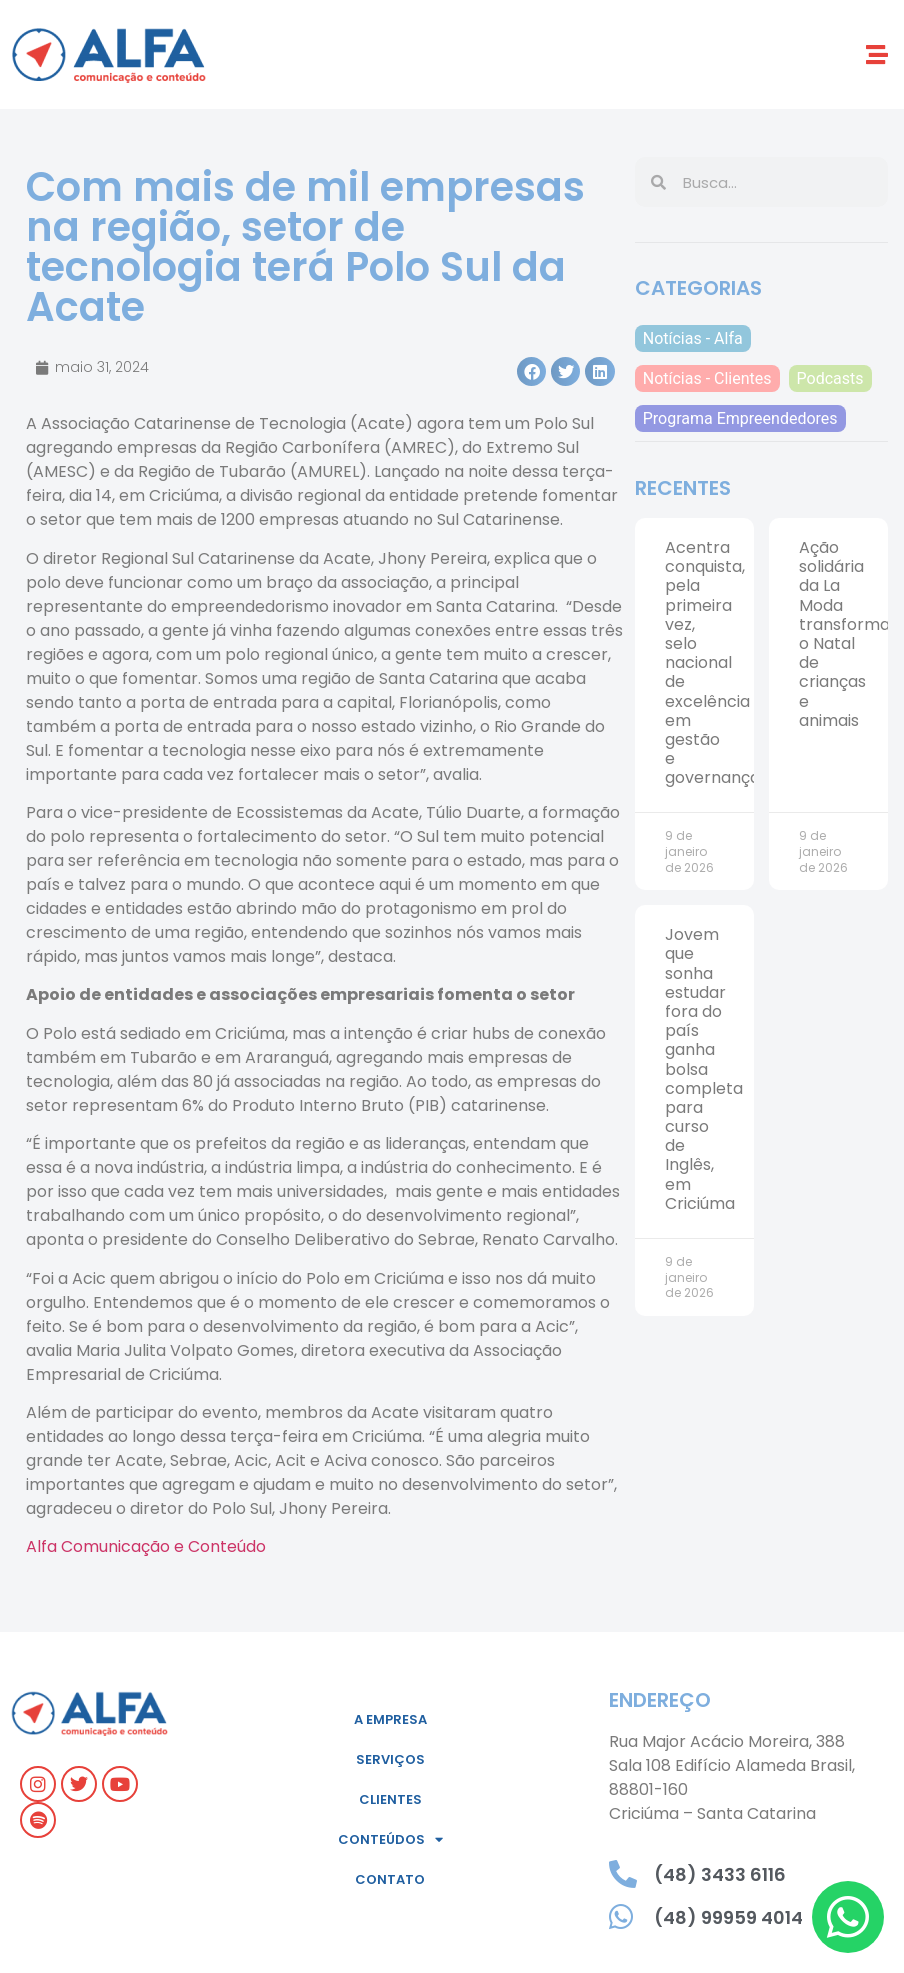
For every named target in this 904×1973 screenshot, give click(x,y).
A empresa (390, 1719)
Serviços (390, 1759)
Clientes (390, 1799)
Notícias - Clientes (707, 378)
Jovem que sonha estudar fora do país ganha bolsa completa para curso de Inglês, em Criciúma (704, 1069)
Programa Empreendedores (740, 418)
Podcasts (830, 378)
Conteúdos (390, 1839)
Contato (390, 1879)
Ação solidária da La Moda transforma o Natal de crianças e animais (844, 634)
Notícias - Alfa (693, 338)
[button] (877, 54)
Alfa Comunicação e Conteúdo (146, 1546)
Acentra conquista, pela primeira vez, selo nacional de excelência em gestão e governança (712, 662)
